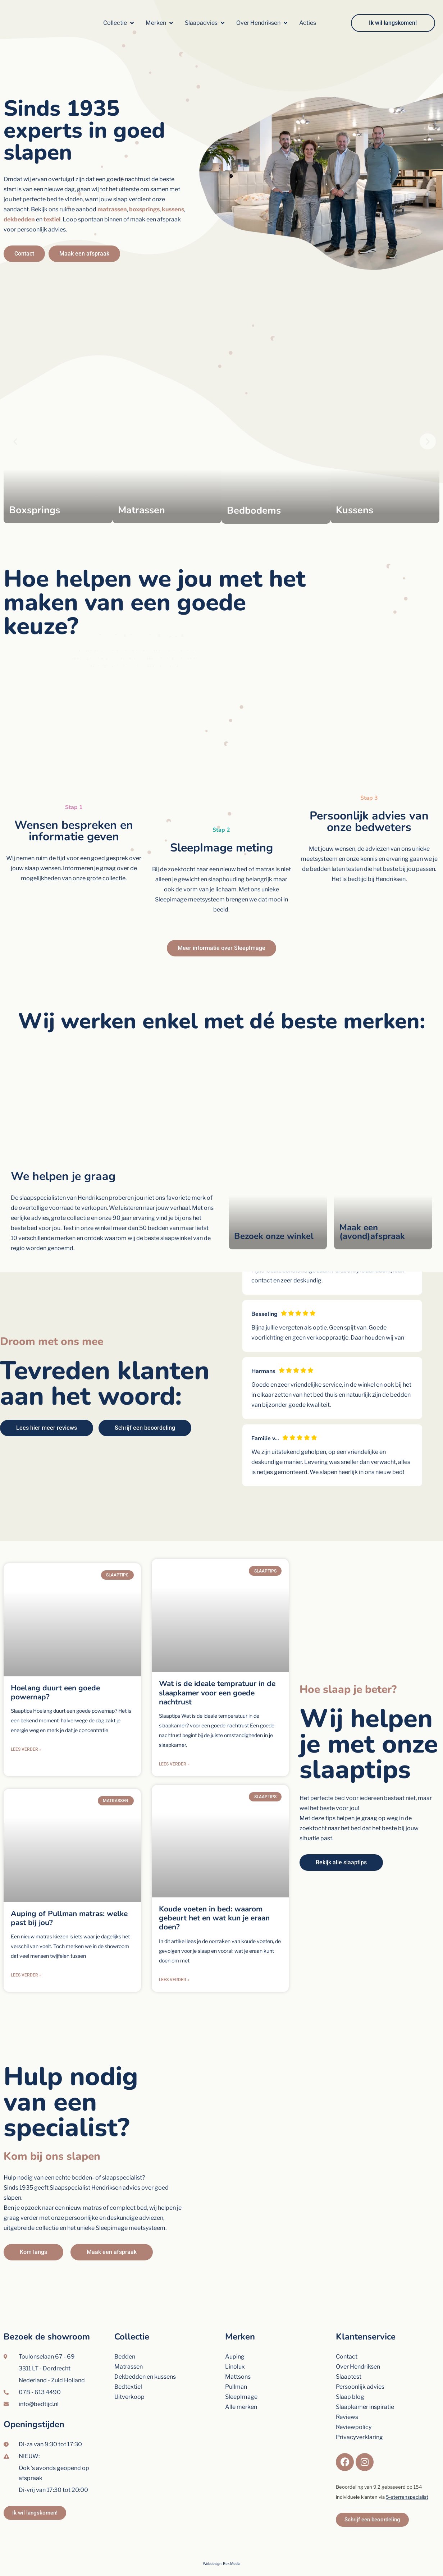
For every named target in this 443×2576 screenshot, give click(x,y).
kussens (173, 209)
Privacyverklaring (359, 2418)
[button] (119, 23)
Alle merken (241, 2388)
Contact (346, 2337)
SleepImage (241, 2378)
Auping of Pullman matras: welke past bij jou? (69, 1904)
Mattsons (238, 2358)
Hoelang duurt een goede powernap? (55, 1692)
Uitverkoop (129, 2378)
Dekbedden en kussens (145, 2358)
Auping (235, 2337)
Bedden (124, 2337)
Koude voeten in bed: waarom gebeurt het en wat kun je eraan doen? (214, 1890)
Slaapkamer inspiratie (365, 2388)
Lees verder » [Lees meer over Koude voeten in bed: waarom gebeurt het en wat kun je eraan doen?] (174, 1951)
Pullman (236, 2368)
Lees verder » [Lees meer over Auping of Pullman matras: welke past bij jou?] (26, 1961)
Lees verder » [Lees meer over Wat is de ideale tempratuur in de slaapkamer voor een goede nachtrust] (174, 1750)
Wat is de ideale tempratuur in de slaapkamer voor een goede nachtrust (217, 1679)
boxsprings (144, 209)
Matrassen (128, 2348)
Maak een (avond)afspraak (372, 1232)
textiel (52, 219)
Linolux (235, 2348)
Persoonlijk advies (360, 2368)
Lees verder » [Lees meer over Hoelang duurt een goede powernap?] (26, 1749)
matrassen (112, 209)
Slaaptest (348, 2358)
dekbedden (19, 219)
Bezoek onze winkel (274, 1236)
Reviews (347, 2398)
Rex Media (231, 2545)
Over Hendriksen (358, 2348)
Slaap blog (350, 2378)
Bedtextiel (128, 2368)
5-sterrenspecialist (407, 2478)
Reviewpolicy (353, 2408)
